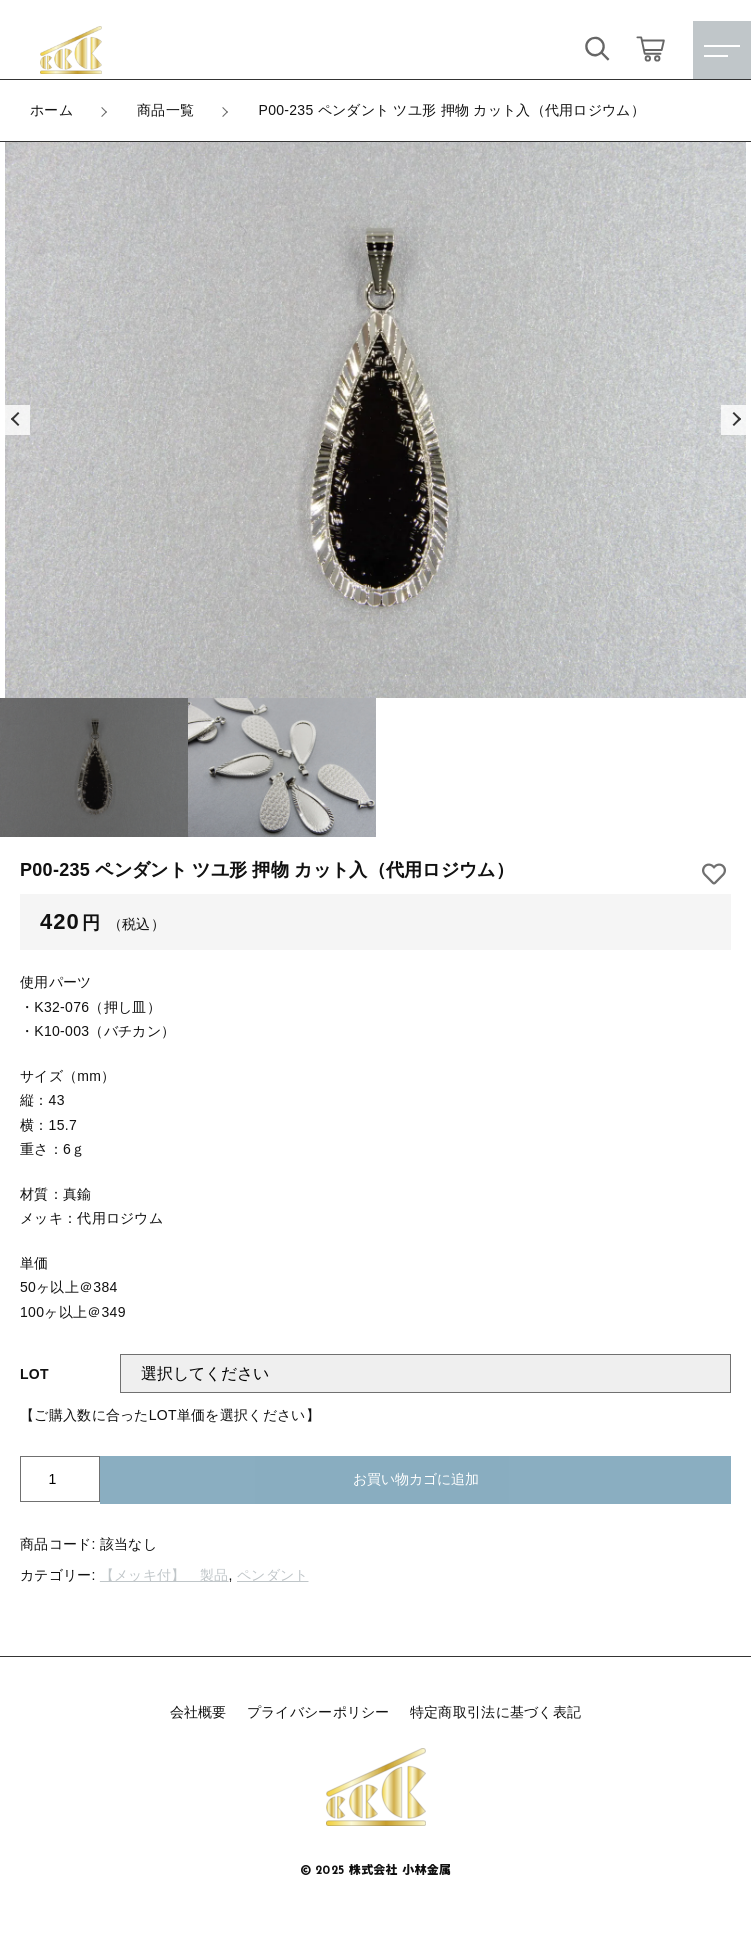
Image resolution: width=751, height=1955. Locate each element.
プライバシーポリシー (318, 1712)
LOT (34, 1374)
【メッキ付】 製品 (164, 1575)
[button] (15, 420)
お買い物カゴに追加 (416, 1479)
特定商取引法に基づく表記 (496, 1712)
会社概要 (198, 1712)
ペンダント (273, 1575)
